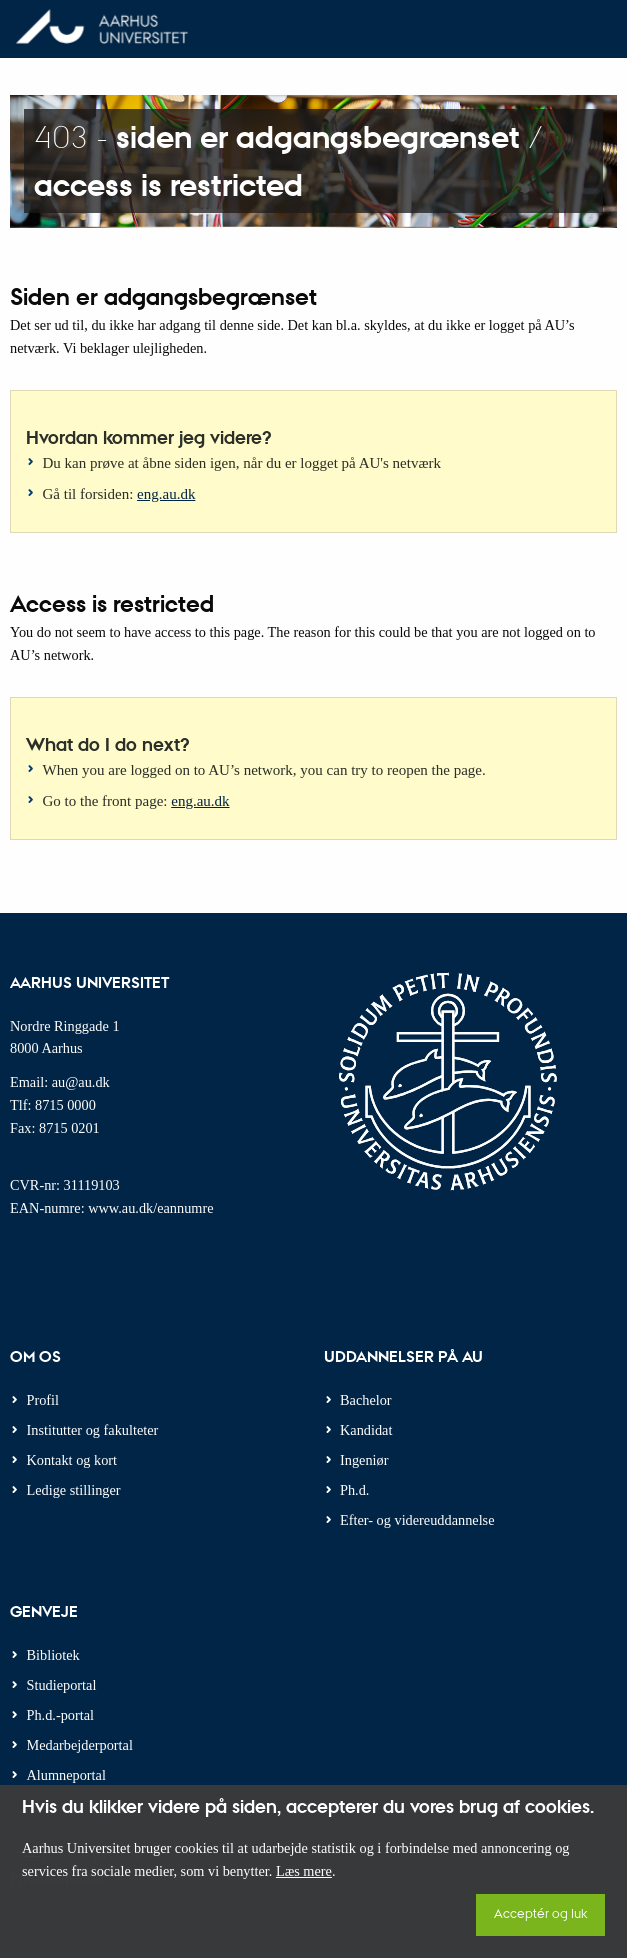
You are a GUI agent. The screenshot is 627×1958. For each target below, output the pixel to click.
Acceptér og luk (540, 1912)
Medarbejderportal (80, 1745)
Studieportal (62, 1685)
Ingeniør (364, 1460)
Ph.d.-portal (61, 1715)
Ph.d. (354, 1490)
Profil (43, 1400)
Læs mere (304, 1871)
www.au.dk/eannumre (150, 1208)
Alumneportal (66, 1775)
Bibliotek (53, 1655)
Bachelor (366, 1400)
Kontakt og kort (72, 1460)
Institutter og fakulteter (93, 1430)
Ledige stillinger (74, 1490)
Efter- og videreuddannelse (417, 1520)
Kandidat (366, 1430)
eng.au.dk (166, 494)
